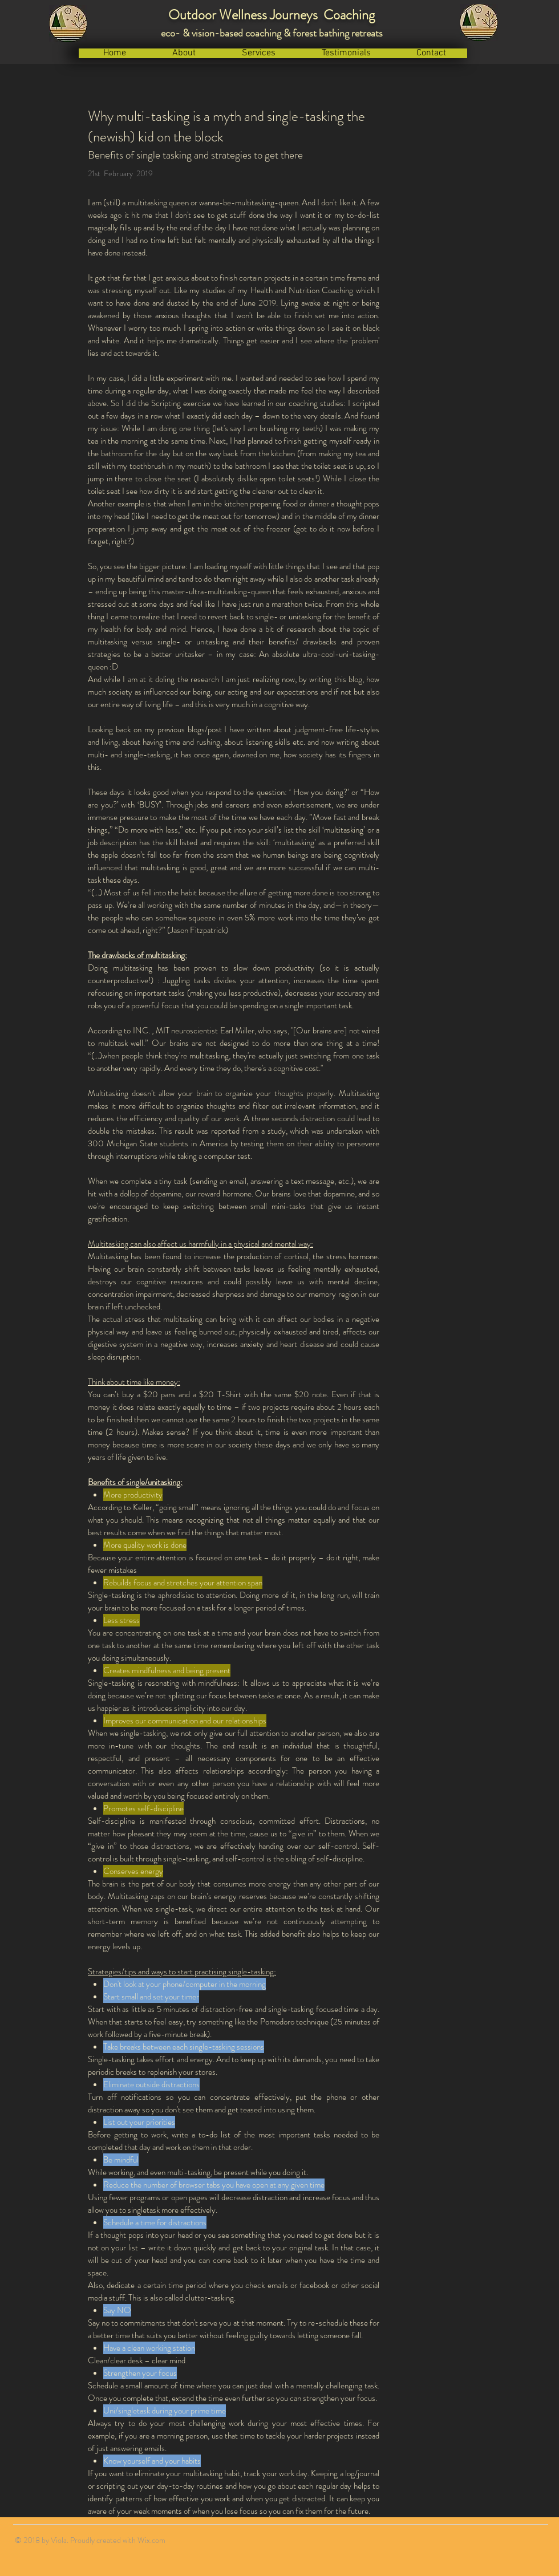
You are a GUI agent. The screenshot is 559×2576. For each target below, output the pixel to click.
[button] (184, 53)
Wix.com (151, 2540)
